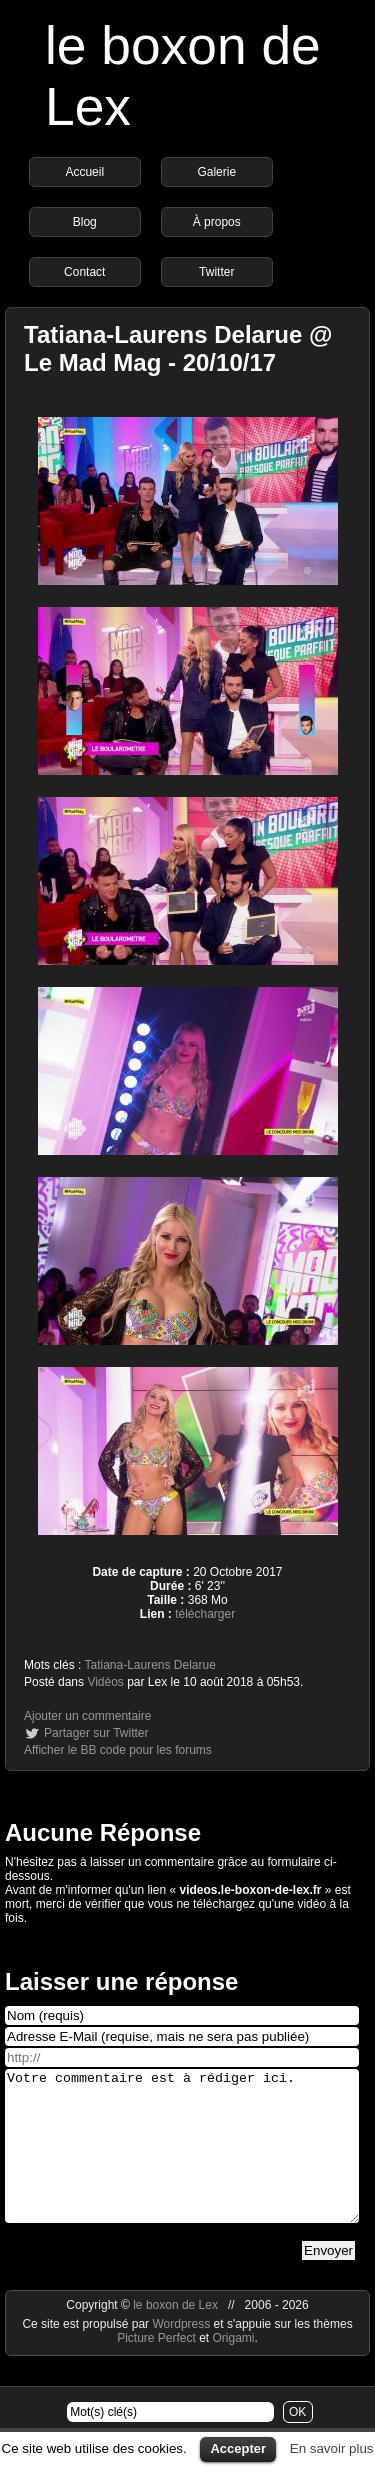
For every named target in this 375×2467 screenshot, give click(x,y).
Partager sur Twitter (96, 1733)
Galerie (216, 172)
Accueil (84, 172)
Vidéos (105, 1682)
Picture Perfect (156, 2368)
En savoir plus (332, 2448)
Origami (234, 2368)
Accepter (238, 2448)
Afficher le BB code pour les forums (118, 1750)
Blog (85, 222)
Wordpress (182, 2354)
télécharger (205, 1614)
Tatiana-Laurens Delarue (149, 1665)
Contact (84, 272)
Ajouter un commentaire (87, 1716)
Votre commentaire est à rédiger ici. (182, 2161)
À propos (217, 222)
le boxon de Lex (175, 2335)
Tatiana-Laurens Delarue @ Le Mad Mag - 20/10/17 (178, 348)
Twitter (216, 272)
